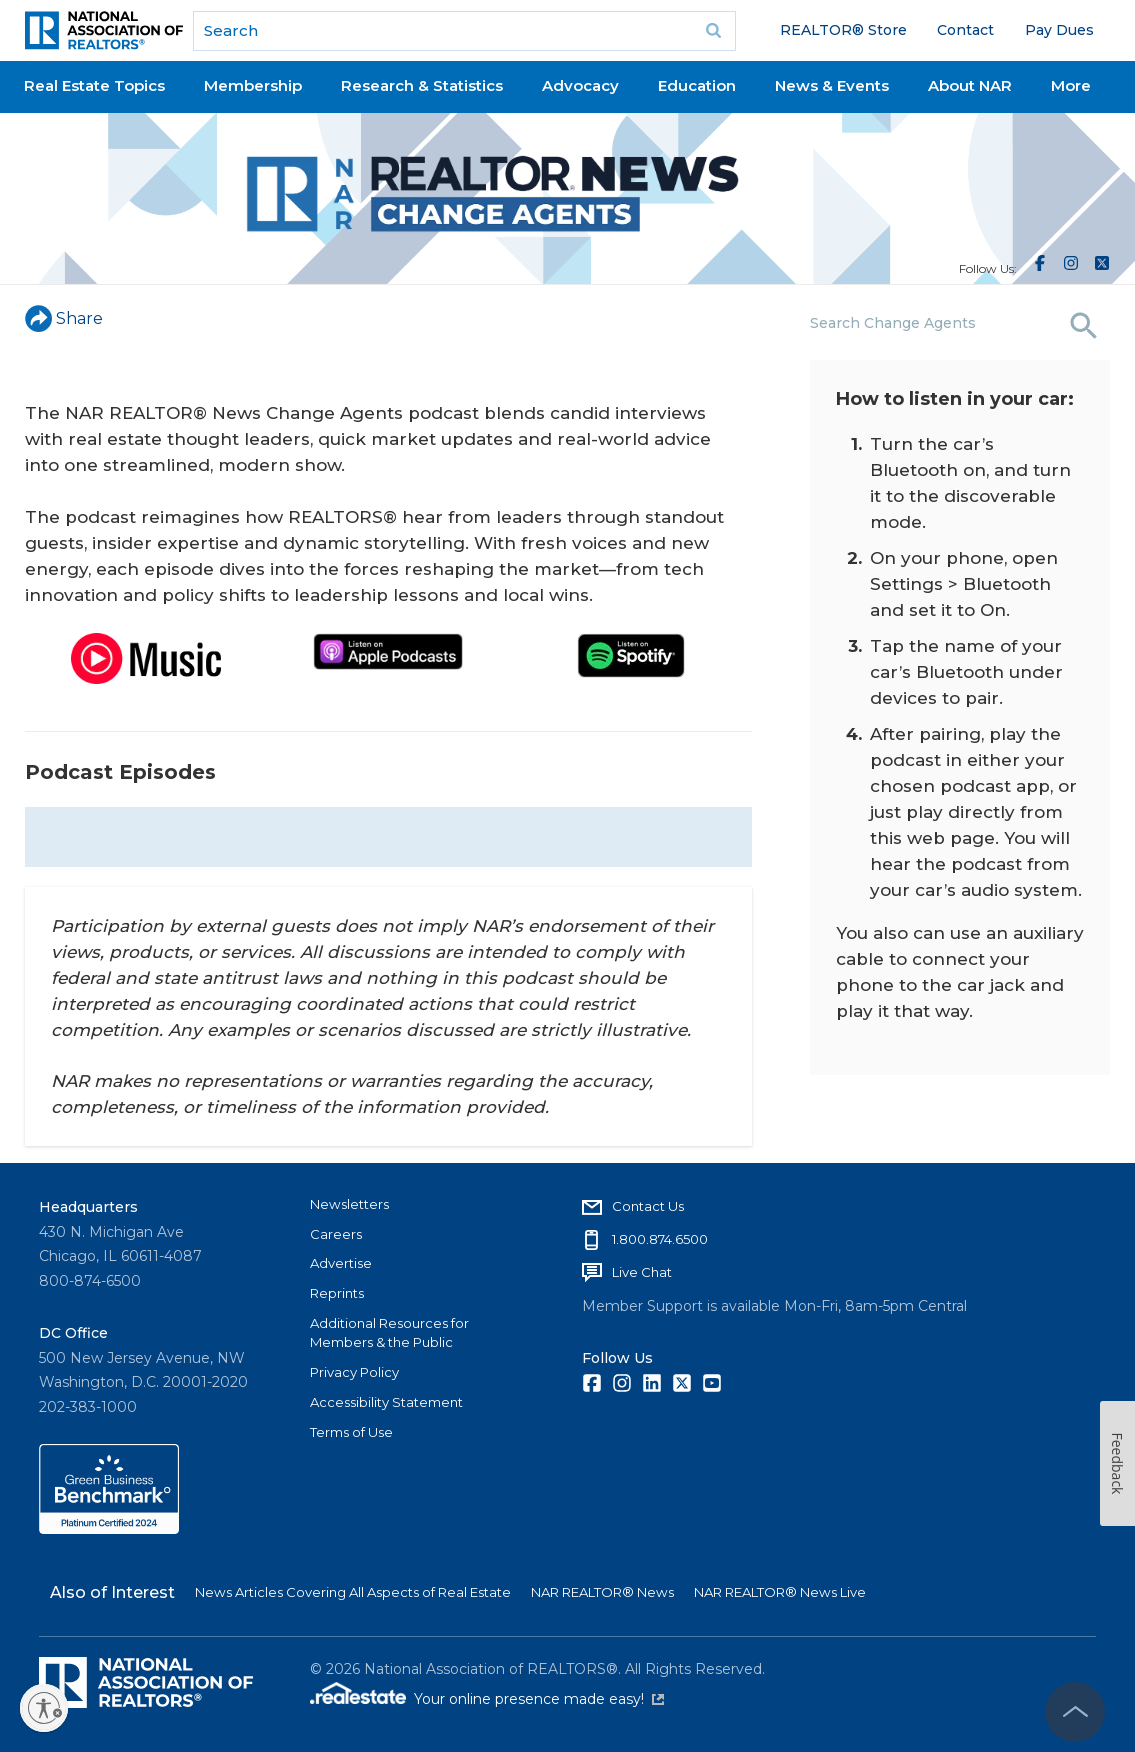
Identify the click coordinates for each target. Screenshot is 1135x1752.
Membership (253, 85)
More (1071, 85)
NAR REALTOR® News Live (780, 1592)
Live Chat (642, 1272)
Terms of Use (351, 1432)
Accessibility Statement (386, 1402)
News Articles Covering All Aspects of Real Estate (353, 1592)
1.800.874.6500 (660, 1239)
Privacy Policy (354, 1372)
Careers (336, 1234)
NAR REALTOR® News (602, 1592)
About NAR (970, 85)
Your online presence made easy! (539, 1699)
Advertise (341, 1263)
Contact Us (648, 1206)
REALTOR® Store (843, 30)
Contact (965, 30)
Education (697, 85)
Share (64, 318)
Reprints (337, 1293)
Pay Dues (1059, 30)
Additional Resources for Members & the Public (389, 1333)
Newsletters (349, 1204)
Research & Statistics (422, 85)
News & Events (832, 85)
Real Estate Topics (94, 85)
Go (714, 31)
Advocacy (580, 85)
